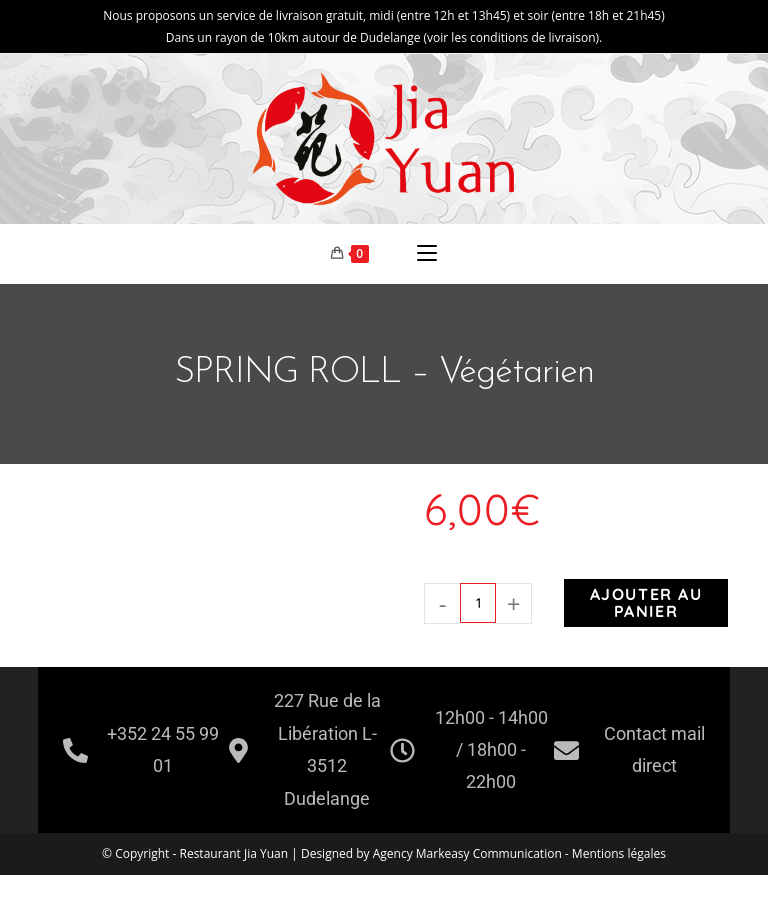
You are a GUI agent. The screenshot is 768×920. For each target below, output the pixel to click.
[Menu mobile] (427, 254)
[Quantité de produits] (478, 603)
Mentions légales (619, 853)
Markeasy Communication (490, 853)
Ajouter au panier (646, 602)
